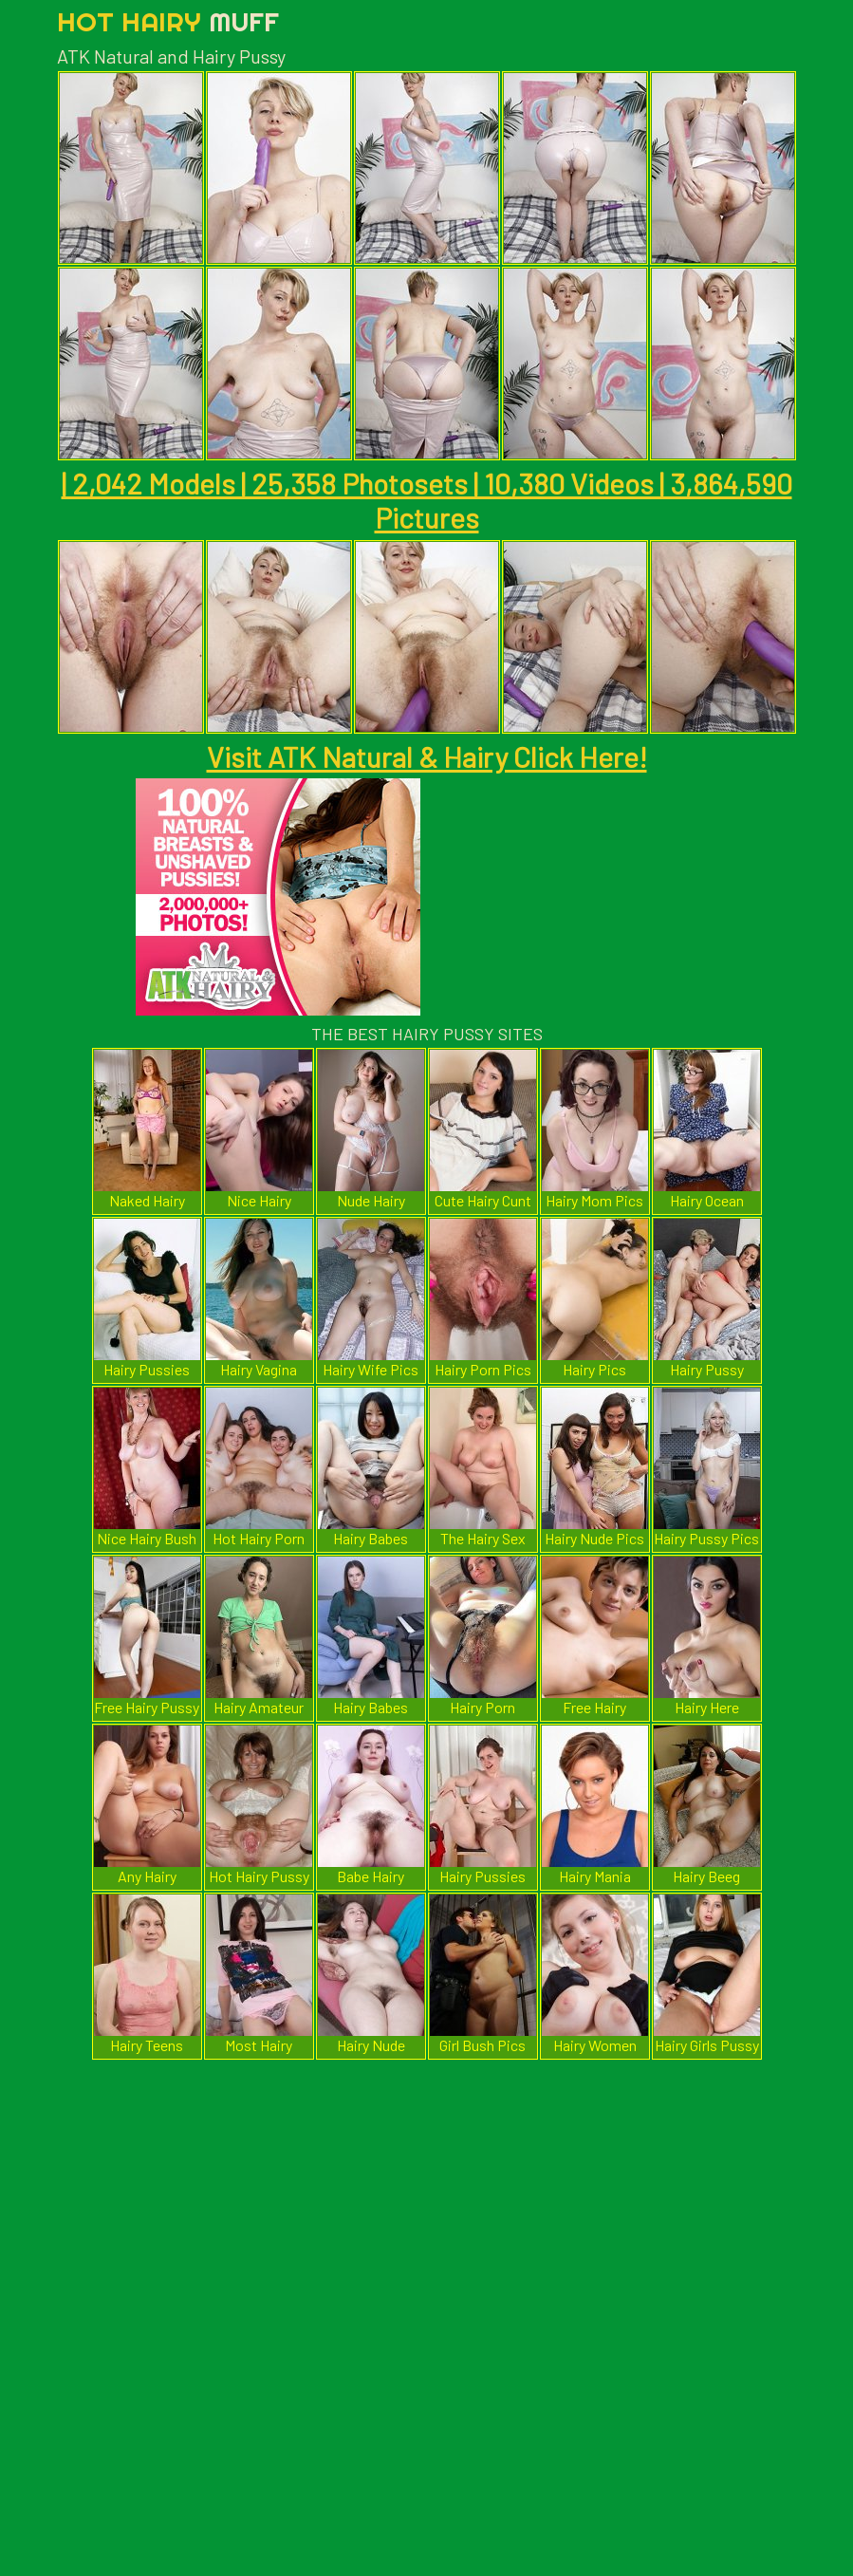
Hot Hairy (168, 21)
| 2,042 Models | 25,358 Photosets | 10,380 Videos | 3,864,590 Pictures (427, 500)
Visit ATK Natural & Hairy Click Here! (427, 756)
